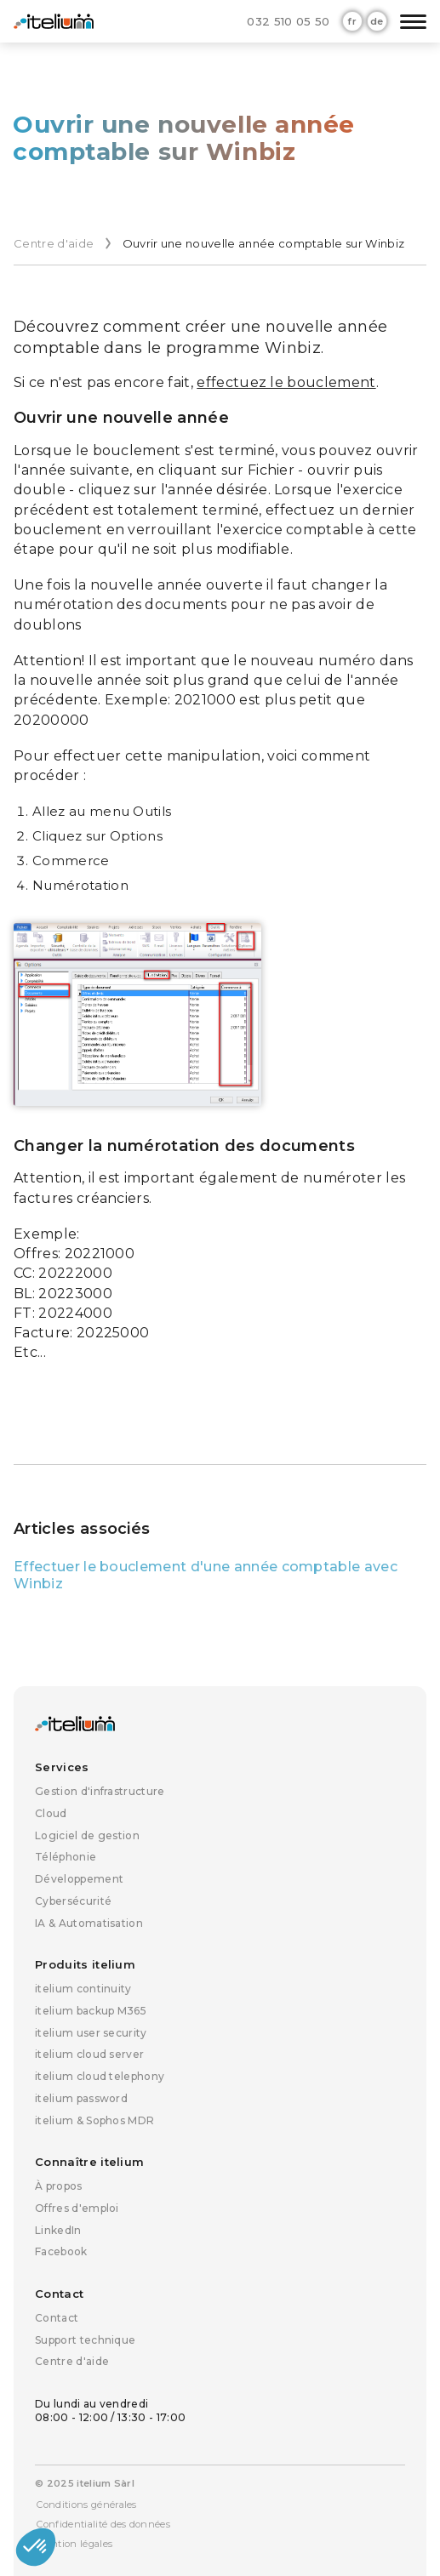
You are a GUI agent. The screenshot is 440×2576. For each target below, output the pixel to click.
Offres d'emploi (77, 2208)
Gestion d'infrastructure (100, 1791)
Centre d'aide (54, 242)
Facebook (61, 2251)
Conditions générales (86, 2504)
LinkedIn (58, 2230)
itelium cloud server (89, 2054)
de (377, 21)
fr (352, 21)
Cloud (51, 1813)
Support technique (85, 2340)
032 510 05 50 (288, 21)
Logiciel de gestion (87, 1835)
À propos (59, 2186)
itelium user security (91, 2032)
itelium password (81, 2098)
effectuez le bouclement (286, 382)
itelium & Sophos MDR (94, 2120)
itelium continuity (83, 1988)
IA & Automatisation (89, 1923)
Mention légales (74, 2544)
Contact (56, 2317)
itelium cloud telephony (99, 2076)
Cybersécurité (73, 1901)
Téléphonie (65, 1856)
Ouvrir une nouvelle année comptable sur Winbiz (264, 242)
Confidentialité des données (103, 2524)
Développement (79, 1878)
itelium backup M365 (90, 2010)
